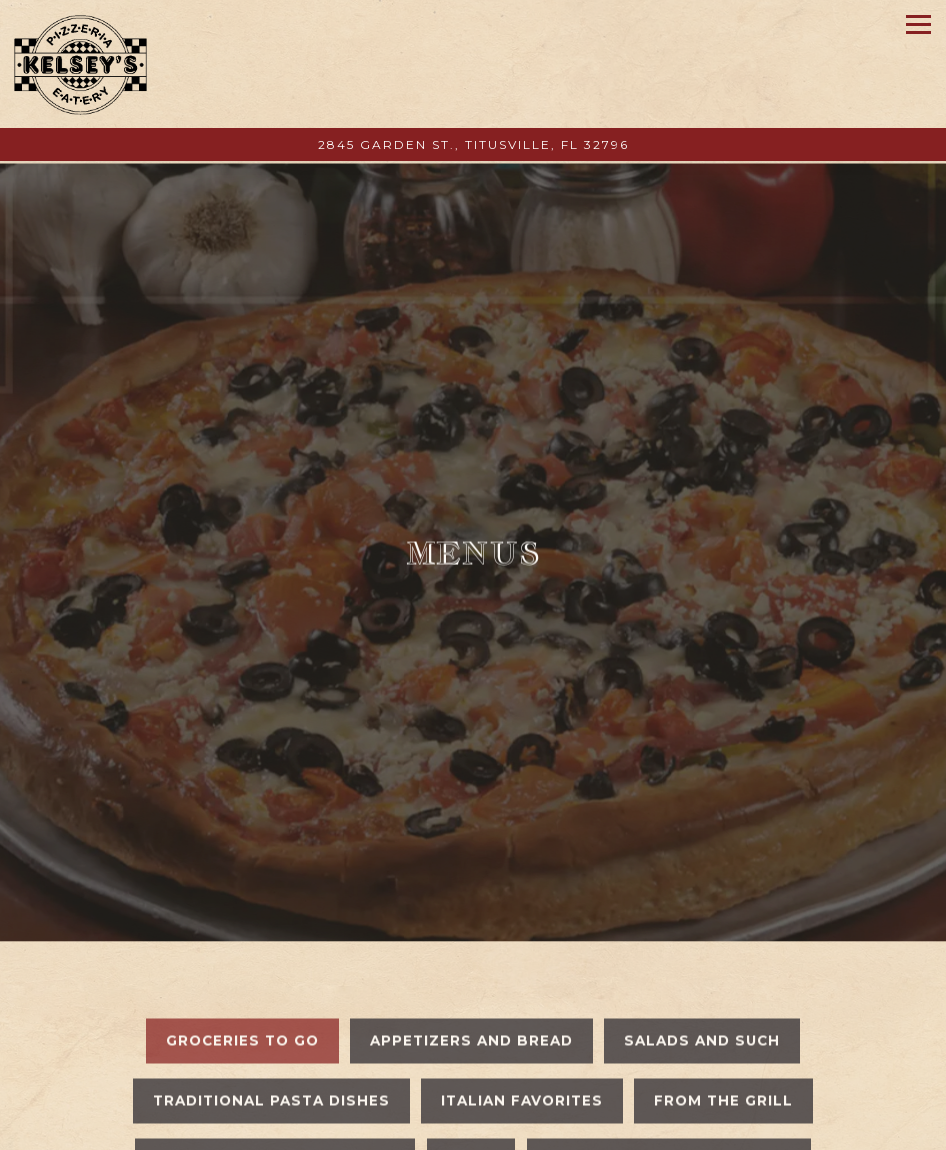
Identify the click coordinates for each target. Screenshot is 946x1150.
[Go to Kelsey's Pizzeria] (473, 145)
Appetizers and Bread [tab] (471, 1005)
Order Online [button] (473, 1128)
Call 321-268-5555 (473, 1082)
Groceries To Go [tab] (242, 1005)
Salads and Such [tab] (702, 1005)
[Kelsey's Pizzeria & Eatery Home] (81, 64)
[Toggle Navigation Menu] (918, 24)
